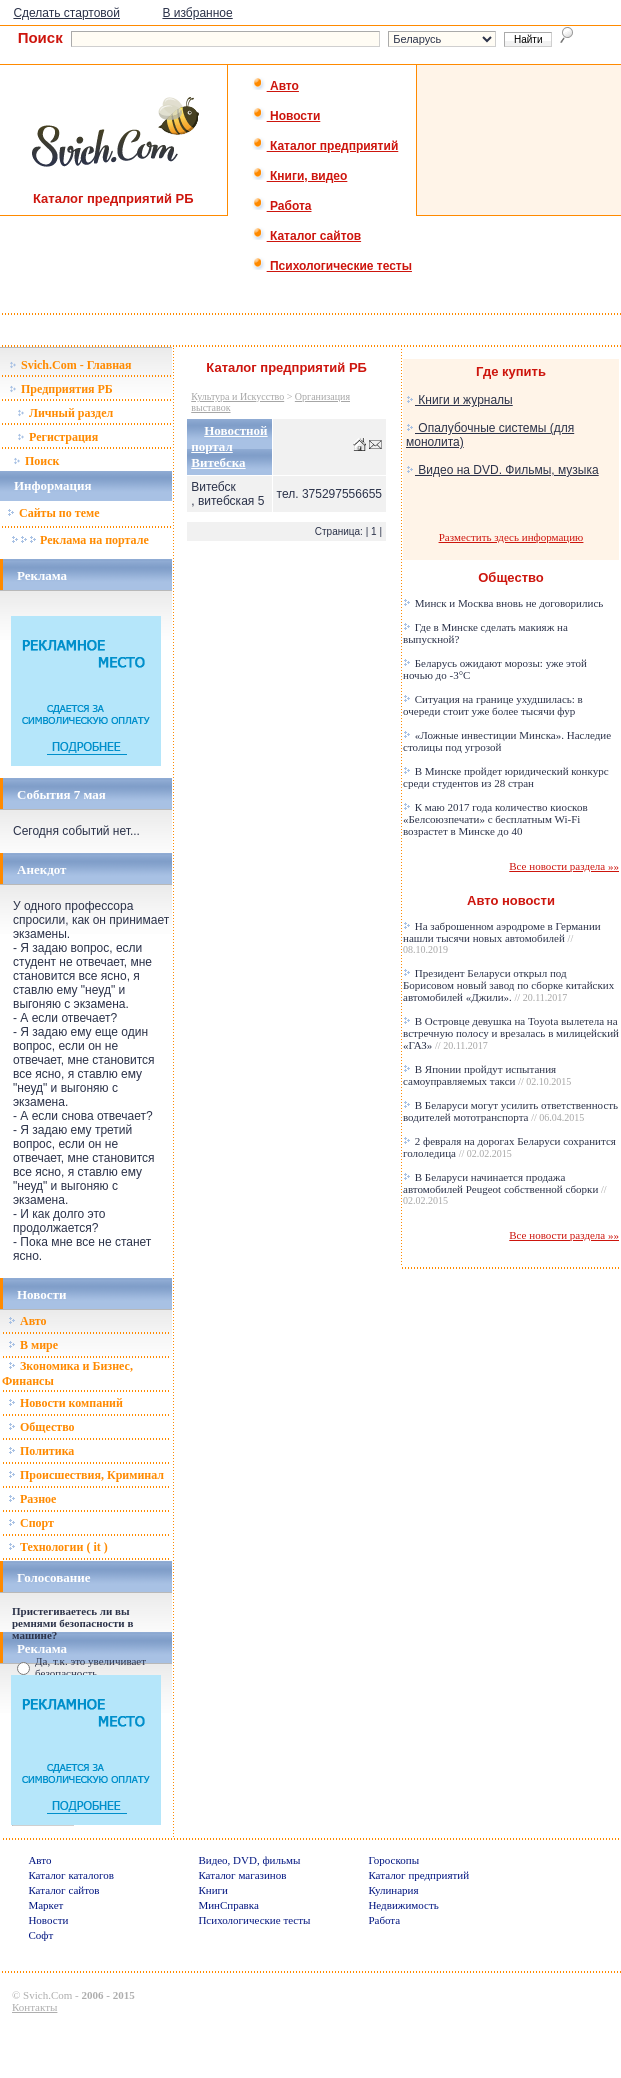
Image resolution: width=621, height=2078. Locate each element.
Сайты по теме (53, 513)
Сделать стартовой (66, 13)
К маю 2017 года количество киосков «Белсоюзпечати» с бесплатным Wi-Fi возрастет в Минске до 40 (495, 819)
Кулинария (393, 1890)
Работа (282, 206)
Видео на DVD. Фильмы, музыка (502, 470)
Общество (41, 1427)
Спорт (31, 1523)
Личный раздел (65, 413)
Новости (286, 116)
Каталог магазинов (242, 1875)
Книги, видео (300, 176)
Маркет (45, 1905)
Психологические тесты (332, 266)
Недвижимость (403, 1905)
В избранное (197, 13)
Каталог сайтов (306, 236)
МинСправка (228, 1905)
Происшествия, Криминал (86, 1475)
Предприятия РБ (61, 389)
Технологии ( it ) (58, 1547)
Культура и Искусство (237, 396)
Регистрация (57, 437)
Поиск (36, 461)
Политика (41, 1451)
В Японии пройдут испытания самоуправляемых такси (487, 1075)
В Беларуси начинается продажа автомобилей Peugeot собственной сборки (505, 1188)
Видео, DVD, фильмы (249, 1860)
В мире (33, 1345)
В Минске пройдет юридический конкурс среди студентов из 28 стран (506, 777)
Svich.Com (47, 1995)
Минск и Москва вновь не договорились (503, 603)
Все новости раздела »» (564, 866)
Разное (32, 1499)
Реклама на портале (79, 540)
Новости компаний (65, 1403)
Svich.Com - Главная (70, 365)
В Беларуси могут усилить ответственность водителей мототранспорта (510, 1111)
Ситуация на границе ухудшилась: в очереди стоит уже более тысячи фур (493, 705)
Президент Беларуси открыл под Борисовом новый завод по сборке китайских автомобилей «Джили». (508, 985)
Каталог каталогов (71, 1875)
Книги (213, 1890)
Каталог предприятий (325, 146)
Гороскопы (393, 1860)
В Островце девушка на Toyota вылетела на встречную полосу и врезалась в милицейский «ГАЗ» (511, 1033)
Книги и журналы (459, 400)
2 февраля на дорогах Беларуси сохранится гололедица (509, 1147)
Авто (275, 86)
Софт (40, 1935)
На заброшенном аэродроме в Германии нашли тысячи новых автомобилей (502, 937)
